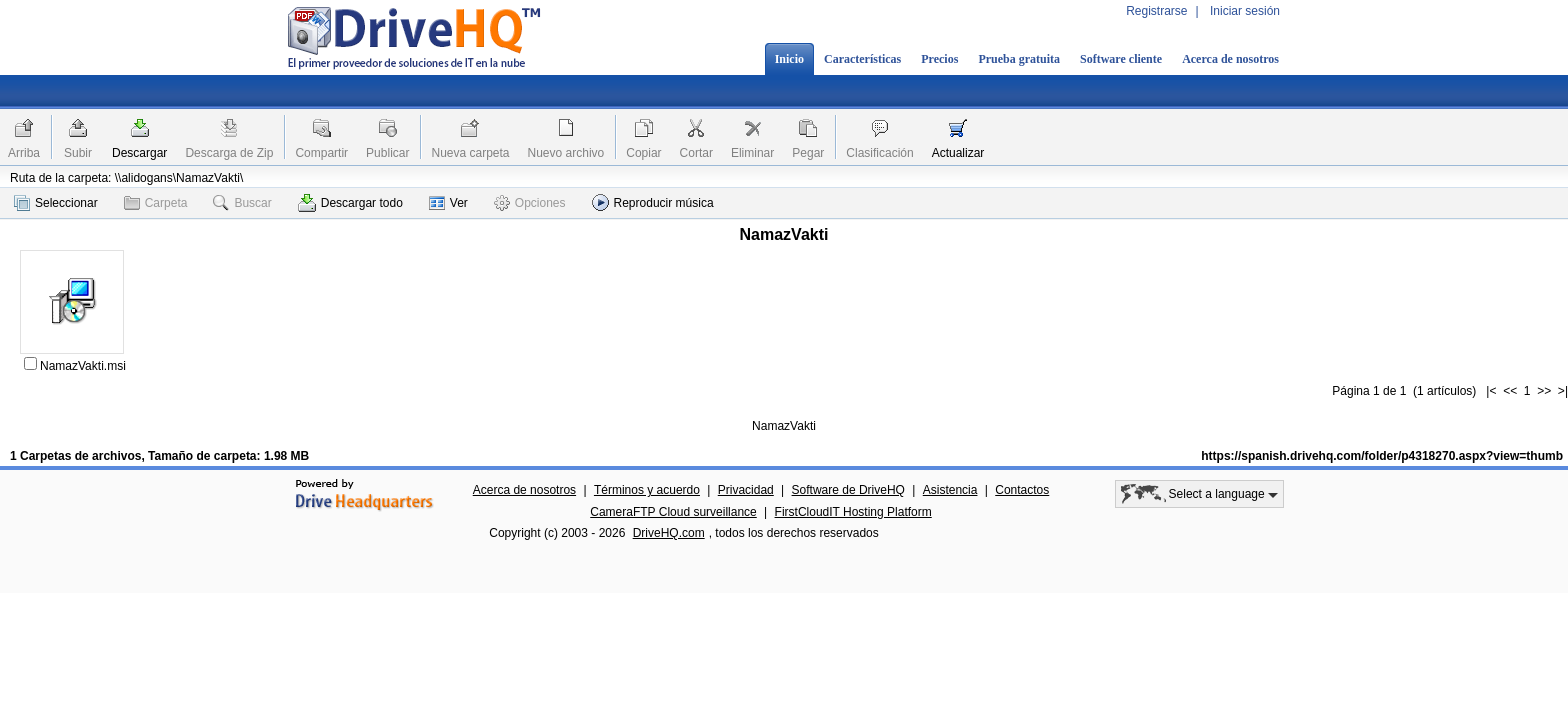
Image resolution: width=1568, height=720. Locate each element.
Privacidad (746, 490)
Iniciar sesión (1245, 11)
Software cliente (1121, 59)
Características (862, 59)
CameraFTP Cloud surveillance (673, 512)
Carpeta (156, 203)
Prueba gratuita (1019, 59)
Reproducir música (653, 202)
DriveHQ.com (669, 533)
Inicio (789, 59)
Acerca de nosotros (1230, 59)
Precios (939, 59)
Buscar (242, 203)
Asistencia (950, 490)
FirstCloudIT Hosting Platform (853, 512)
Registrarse (1156, 11)
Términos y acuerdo (647, 490)
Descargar (139, 153)
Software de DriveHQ (848, 490)
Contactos (1022, 490)
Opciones (530, 203)
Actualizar (958, 153)
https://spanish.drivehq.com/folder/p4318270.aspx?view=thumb (1382, 456)
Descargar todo (350, 203)
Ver (448, 203)
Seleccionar (56, 203)
